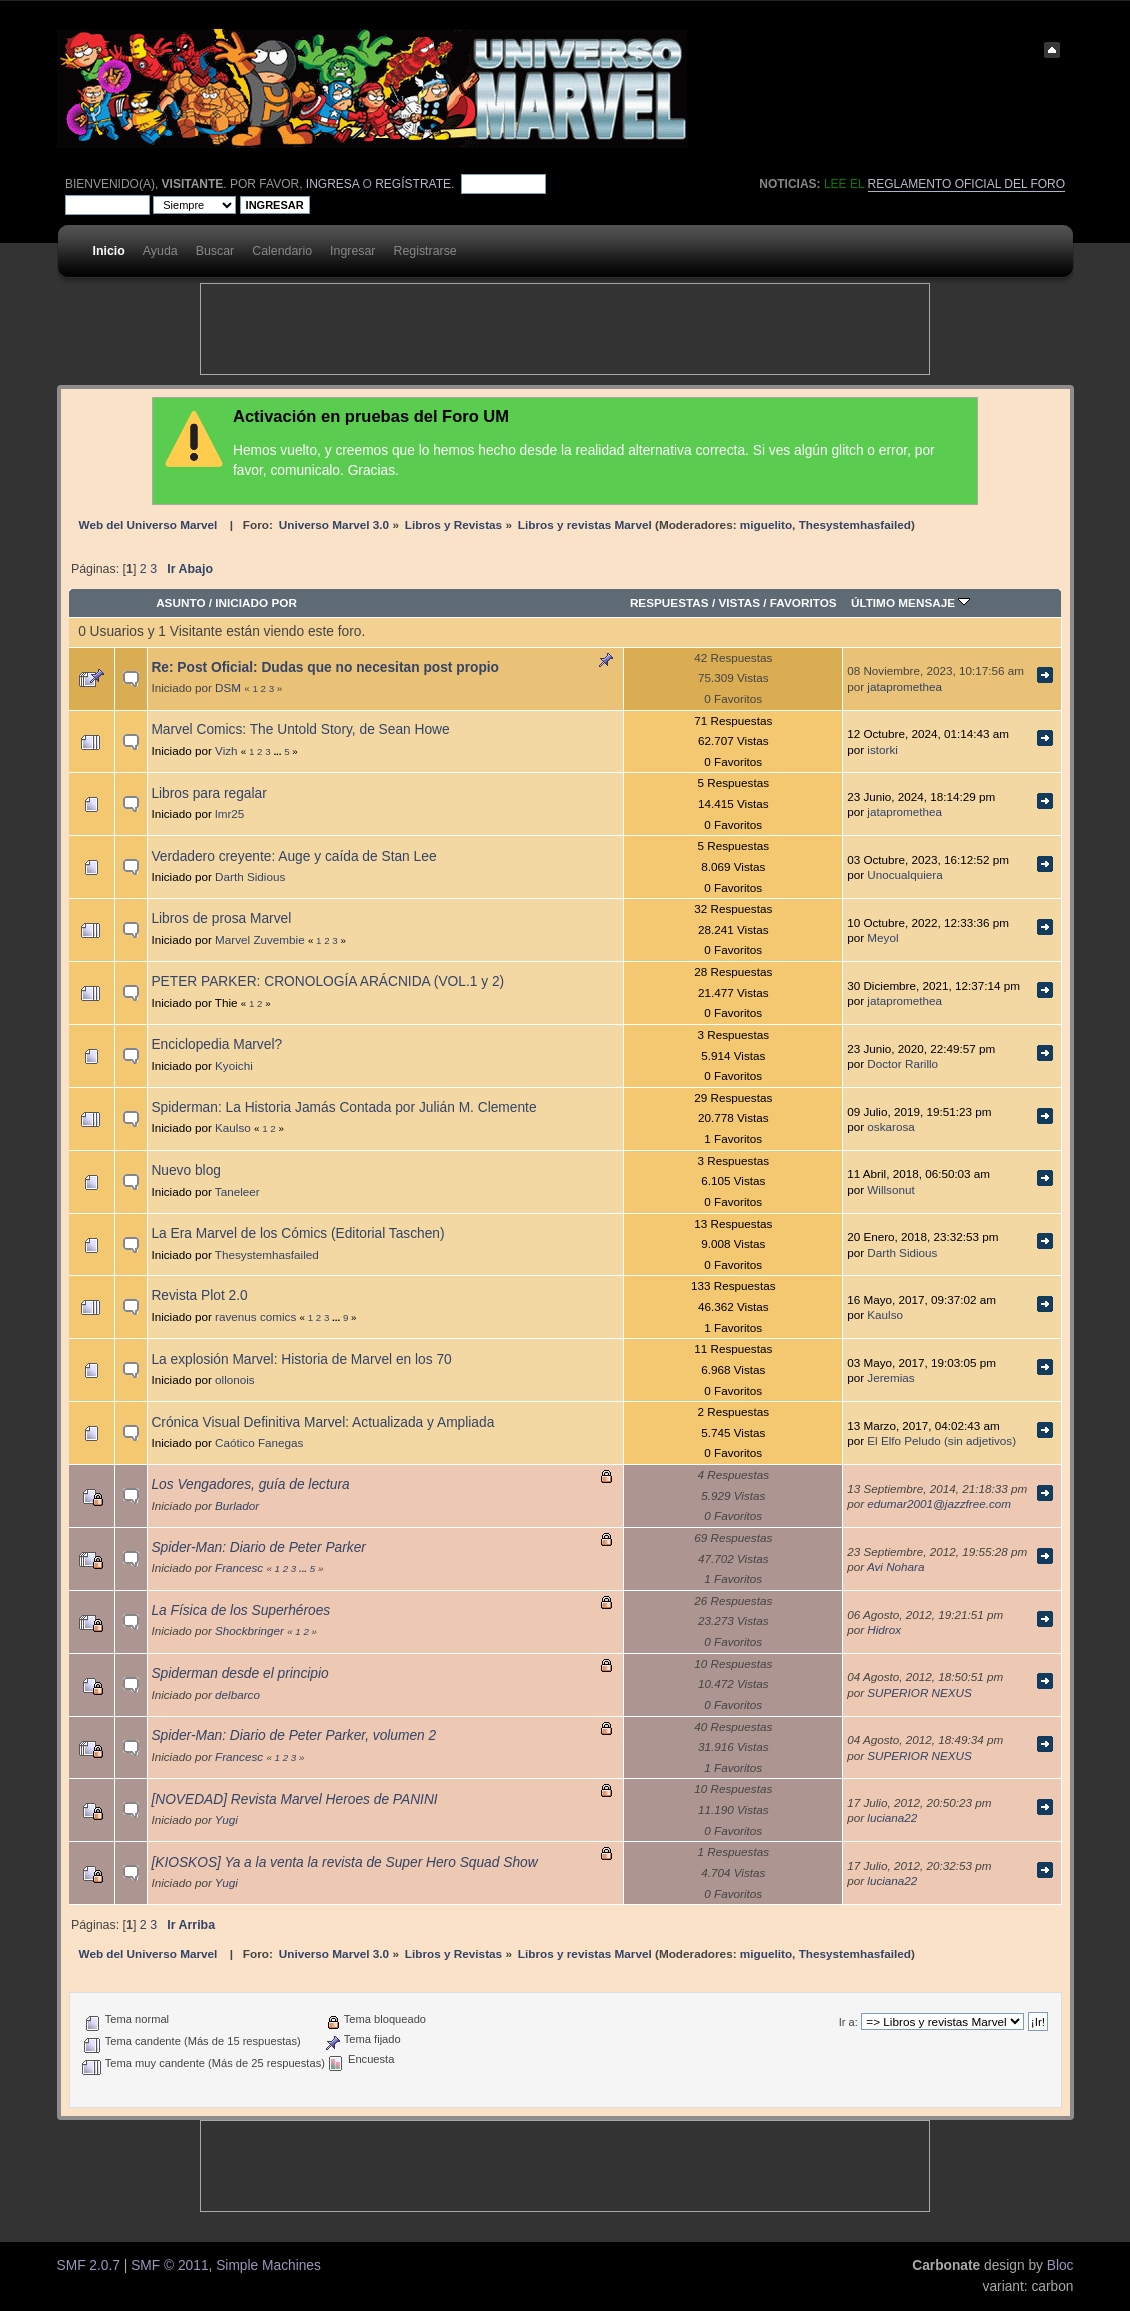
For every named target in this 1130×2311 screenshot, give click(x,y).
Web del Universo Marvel (148, 524)
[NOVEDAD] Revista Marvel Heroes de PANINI (294, 1799)
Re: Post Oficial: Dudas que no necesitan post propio (325, 667)
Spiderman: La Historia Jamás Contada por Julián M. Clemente (343, 1107)
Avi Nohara (896, 1566)
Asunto (180, 602)
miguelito (766, 524)
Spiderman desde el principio (239, 1673)
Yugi (226, 1819)
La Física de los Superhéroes (240, 1610)
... (278, 751)
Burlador (237, 1505)
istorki (882, 749)
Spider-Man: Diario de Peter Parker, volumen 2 (293, 1735)
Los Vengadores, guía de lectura (250, 1484)
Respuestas (669, 602)
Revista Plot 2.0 (199, 1295)
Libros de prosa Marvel (221, 918)
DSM (228, 687)
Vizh (226, 750)
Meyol (882, 937)
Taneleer (237, 1191)
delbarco (237, 1694)
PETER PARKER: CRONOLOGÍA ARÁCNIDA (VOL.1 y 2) (327, 981)
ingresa (332, 184)
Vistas (739, 602)
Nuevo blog (186, 1170)
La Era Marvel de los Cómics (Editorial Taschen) (297, 1233)
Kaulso (233, 1127)
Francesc (239, 1567)
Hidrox (884, 1629)
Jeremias (890, 1377)
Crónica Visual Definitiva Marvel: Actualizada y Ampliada (322, 1422)
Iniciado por (256, 602)
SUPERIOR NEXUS (919, 1692)
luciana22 (892, 1817)
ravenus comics (255, 1316)
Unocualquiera (904, 874)
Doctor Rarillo (902, 1063)
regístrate (413, 184)
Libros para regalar (208, 793)
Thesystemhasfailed (855, 524)
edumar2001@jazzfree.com (939, 1503)
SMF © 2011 (169, 2265)
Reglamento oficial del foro (967, 184)
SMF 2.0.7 (88, 2265)
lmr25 (229, 813)
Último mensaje (911, 602)
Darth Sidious (250, 876)
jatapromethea (904, 686)
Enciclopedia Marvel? (216, 1044)
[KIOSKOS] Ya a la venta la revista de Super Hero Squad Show (344, 1862)
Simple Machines (268, 2265)
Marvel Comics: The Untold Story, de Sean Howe (300, 729)
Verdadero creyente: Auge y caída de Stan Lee (293, 856)
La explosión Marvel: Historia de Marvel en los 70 (301, 1359)
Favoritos (803, 602)
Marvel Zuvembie (260, 939)
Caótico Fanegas (259, 1442)
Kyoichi (234, 1065)
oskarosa (890, 1126)
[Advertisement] (565, 329)
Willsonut (890, 1189)
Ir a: (848, 2022)
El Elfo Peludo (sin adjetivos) (941, 1440)
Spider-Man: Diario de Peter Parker (258, 1547)
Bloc (1060, 2265)
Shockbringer (249, 1630)
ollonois (235, 1379)
